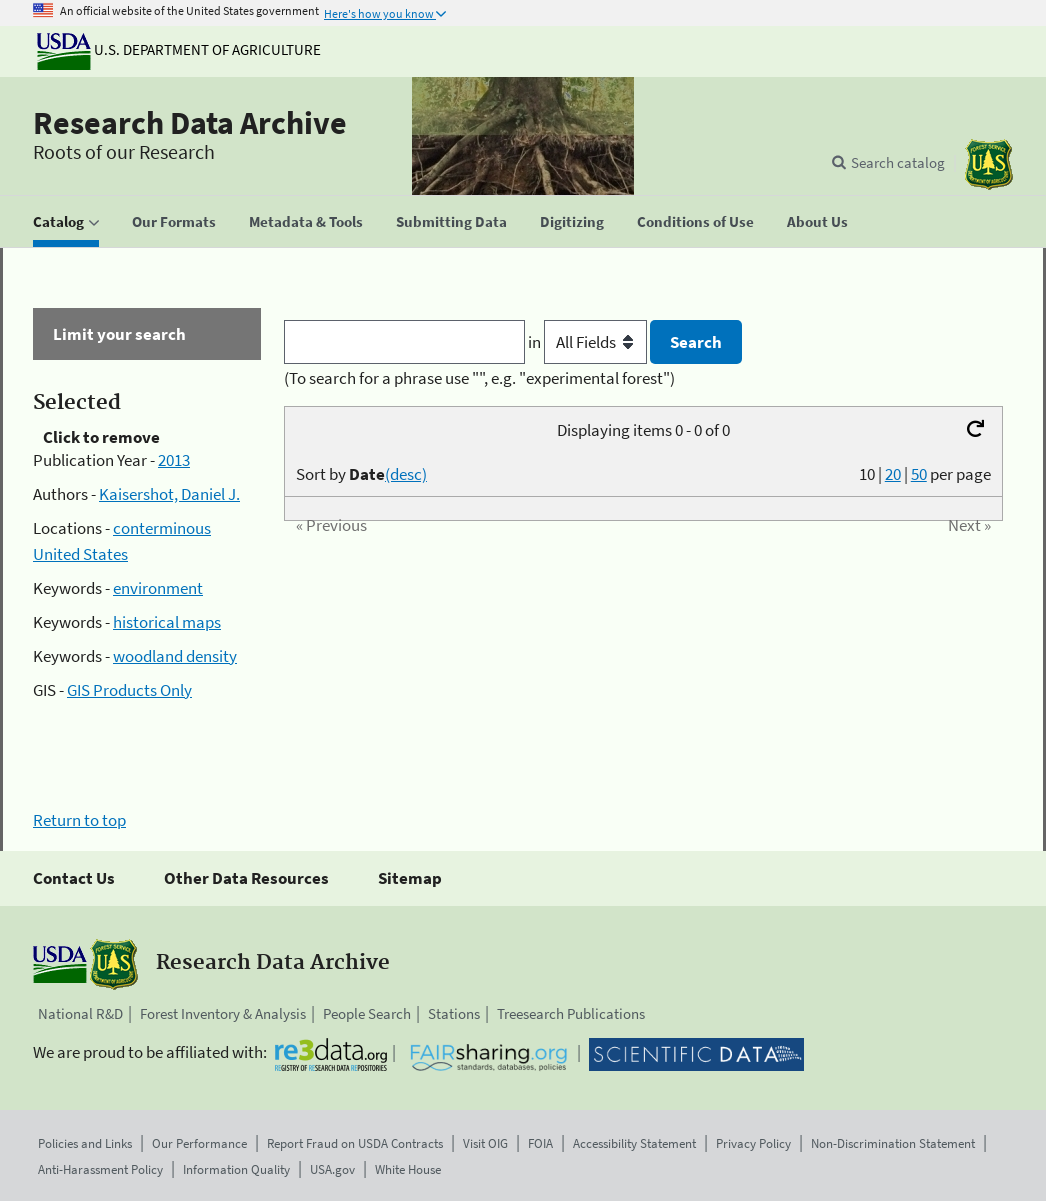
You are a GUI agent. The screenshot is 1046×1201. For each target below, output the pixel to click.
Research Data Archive (190, 123)
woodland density (175, 656)
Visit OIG (485, 1143)
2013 (174, 460)
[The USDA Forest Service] (989, 164)
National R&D (80, 1013)
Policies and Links (85, 1143)
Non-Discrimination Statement (893, 1143)
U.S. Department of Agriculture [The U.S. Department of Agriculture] (179, 49)
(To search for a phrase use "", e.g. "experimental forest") (479, 378)
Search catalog (898, 162)
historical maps (167, 622)
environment (158, 588)
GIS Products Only (129, 690)
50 (919, 474)
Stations (454, 1013)
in (589, 342)
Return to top (79, 820)
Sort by (361, 474)
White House (408, 1169)
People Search (367, 1013)
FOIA (540, 1143)
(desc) (406, 474)
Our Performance (199, 1143)
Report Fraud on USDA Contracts (355, 1143)
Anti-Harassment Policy (100, 1169)
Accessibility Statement (634, 1143)
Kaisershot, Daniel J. (169, 494)
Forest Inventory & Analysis (223, 1013)
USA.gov (332, 1169)
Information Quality (236, 1169)
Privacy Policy (753, 1143)
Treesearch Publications (571, 1013)
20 (893, 474)
